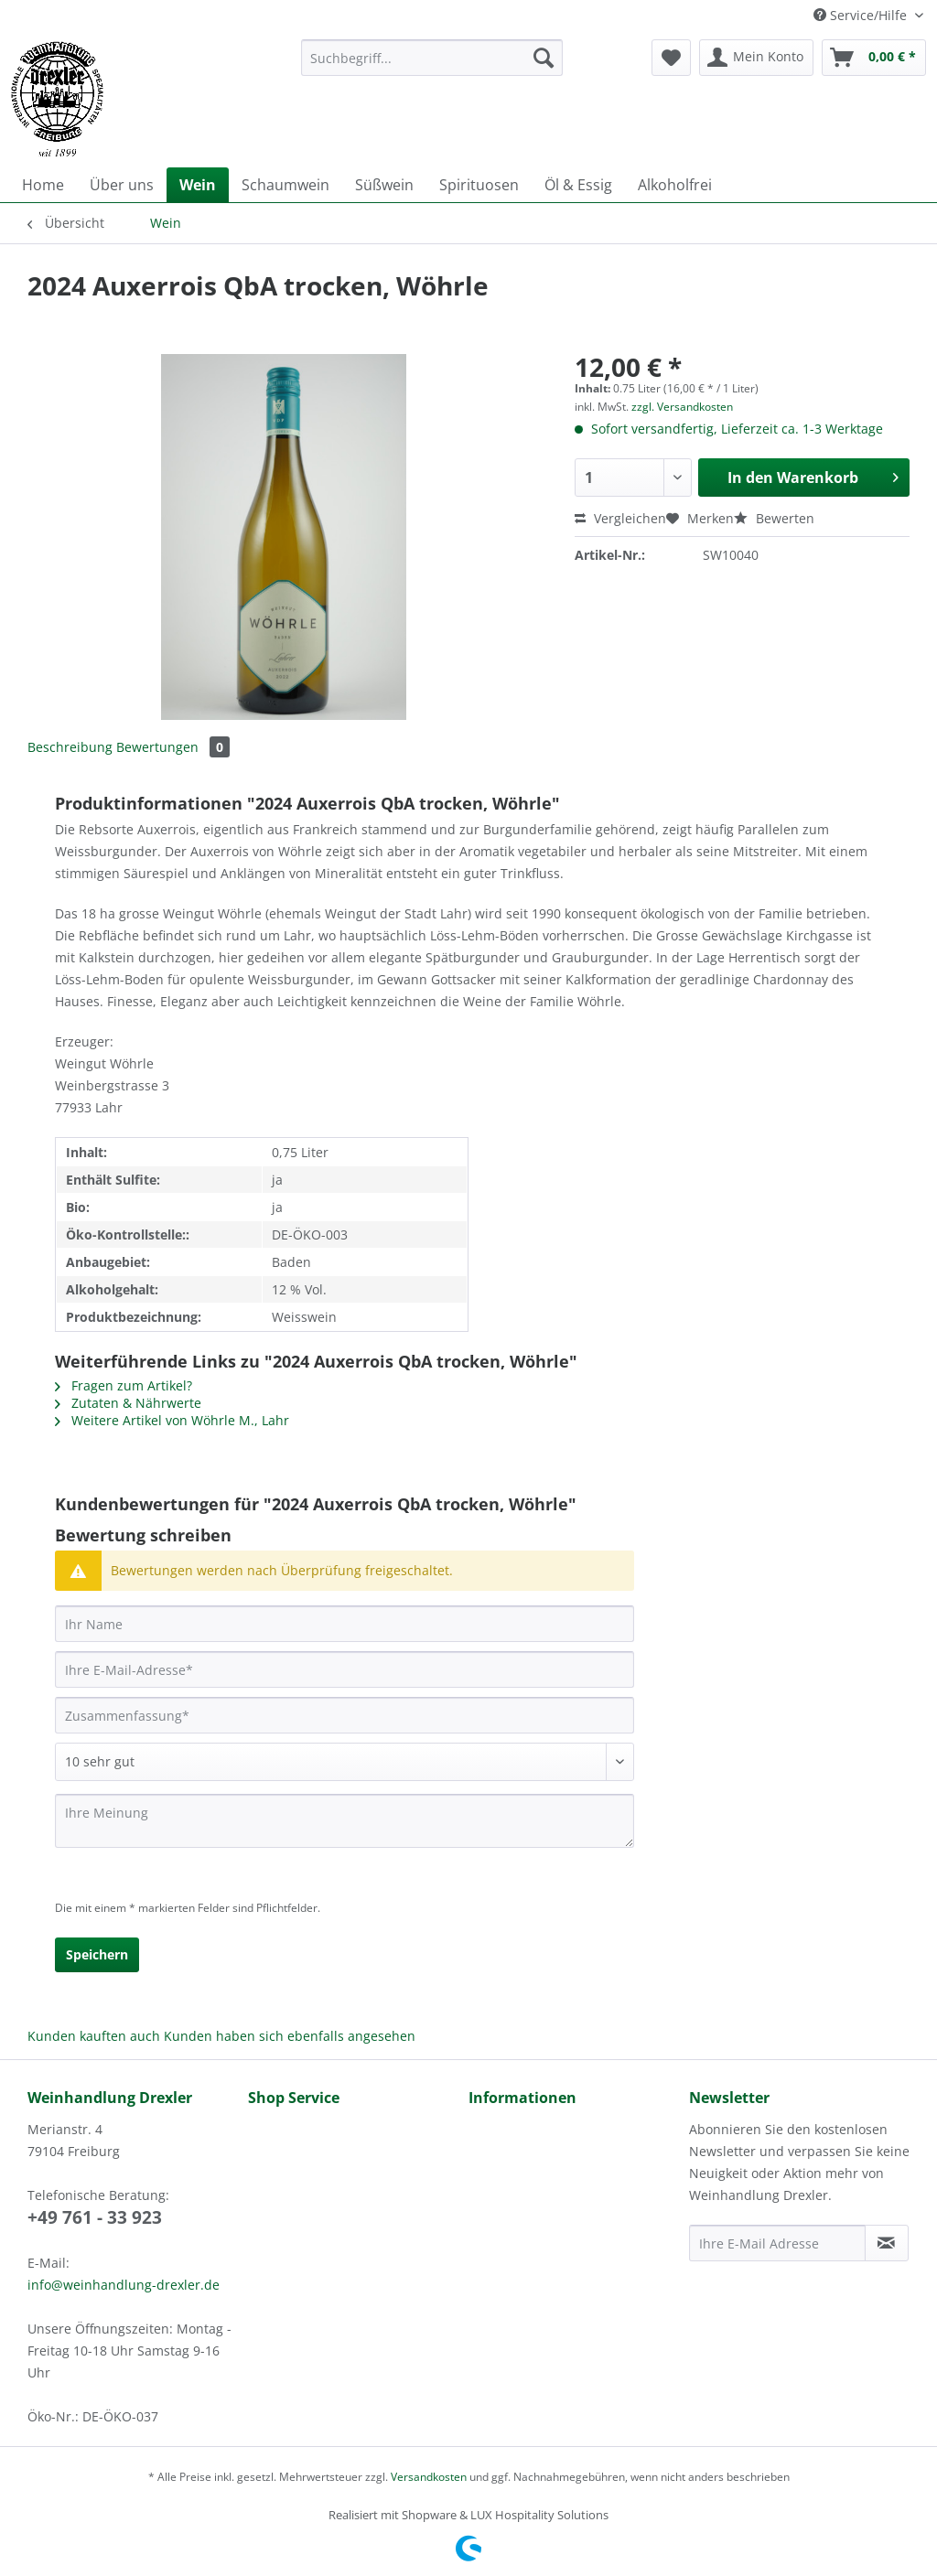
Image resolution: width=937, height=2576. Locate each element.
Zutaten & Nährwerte (128, 1402)
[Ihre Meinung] (344, 1821)
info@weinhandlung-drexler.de (123, 2284)
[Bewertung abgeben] (344, 1762)
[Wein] (198, 184)
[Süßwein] (384, 184)
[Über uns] (122, 184)
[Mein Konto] (756, 57)
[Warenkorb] (874, 57)
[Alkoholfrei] (675, 184)
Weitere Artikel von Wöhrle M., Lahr (172, 1420)
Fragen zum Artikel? (123, 1385)
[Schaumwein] (285, 184)
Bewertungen (173, 747)
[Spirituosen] (479, 184)
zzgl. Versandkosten (682, 406)
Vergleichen (620, 518)
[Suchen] (543, 57)
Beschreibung (70, 747)
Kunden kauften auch (93, 2036)
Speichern (97, 1954)
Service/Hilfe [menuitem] (861, 15)
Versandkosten (429, 2477)
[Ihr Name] (344, 1623)
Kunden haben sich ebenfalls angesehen (289, 2036)
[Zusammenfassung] (344, 1715)
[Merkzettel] (671, 57)
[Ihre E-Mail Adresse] (777, 2243)
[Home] (43, 184)
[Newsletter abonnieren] (887, 2243)
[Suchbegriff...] (432, 57)
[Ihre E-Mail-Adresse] (344, 1669)
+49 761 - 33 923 (94, 2217)
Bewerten (774, 518)
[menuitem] (432, 66)
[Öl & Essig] (578, 184)
